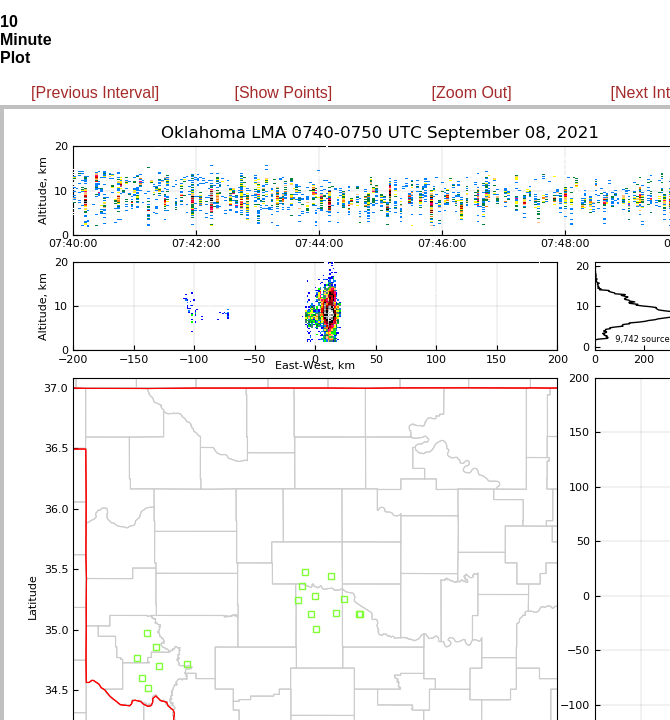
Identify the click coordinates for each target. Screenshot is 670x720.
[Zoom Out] (472, 92)
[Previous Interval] (95, 92)
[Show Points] (283, 92)
